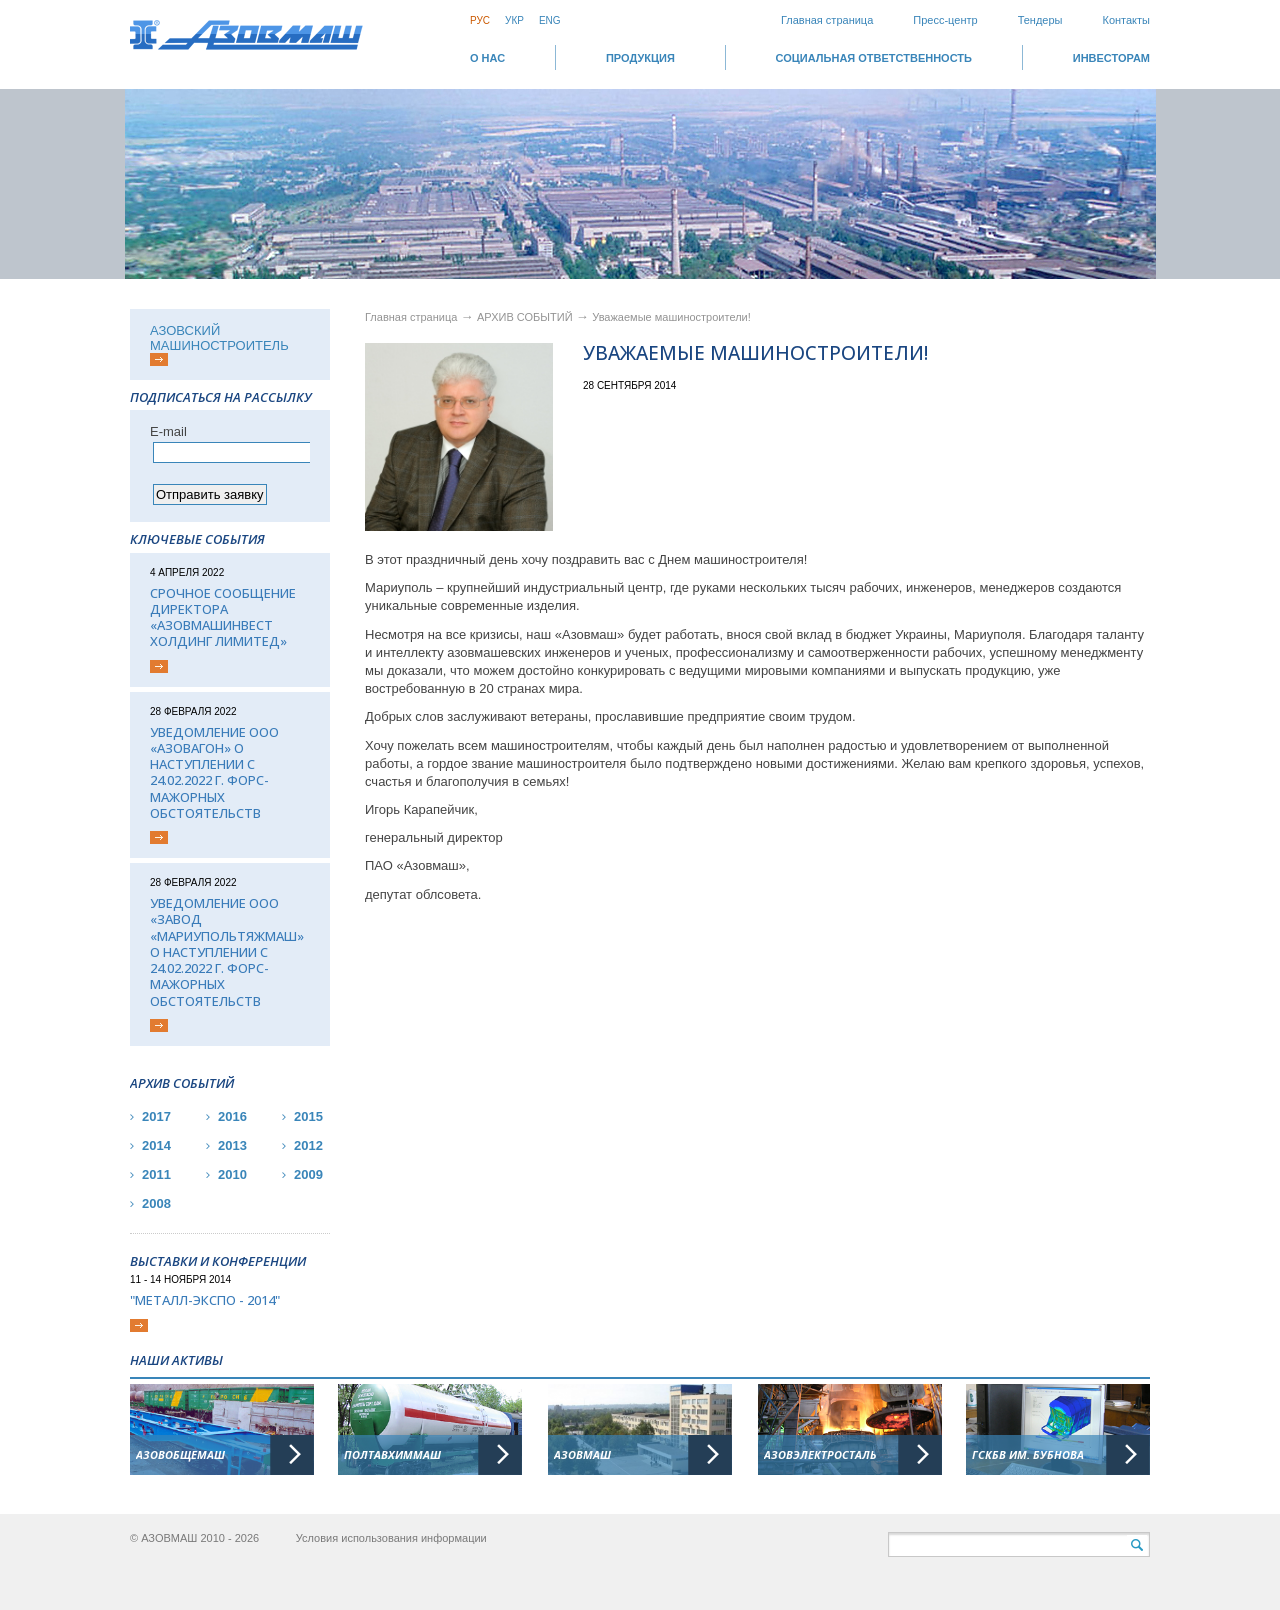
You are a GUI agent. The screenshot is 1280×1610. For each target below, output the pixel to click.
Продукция (640, 58)
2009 (308, 1174)
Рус (480, 20)
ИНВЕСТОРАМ (1111, 58)
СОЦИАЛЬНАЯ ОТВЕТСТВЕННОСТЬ (874, 58)
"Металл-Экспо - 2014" (205, 1300)
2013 (232, 1145)
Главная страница (827, 20)
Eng (550, 20)
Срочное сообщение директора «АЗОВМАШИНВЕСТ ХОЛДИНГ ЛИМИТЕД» (223, 617)
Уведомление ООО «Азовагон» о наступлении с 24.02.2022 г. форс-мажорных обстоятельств (214, 773)
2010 (232, 1174)
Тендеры (1040, 20)
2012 (308, 1145)
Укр (514, 20)
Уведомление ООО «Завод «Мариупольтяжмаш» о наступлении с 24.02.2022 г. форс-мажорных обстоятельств (227, 952)
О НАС (487, 58)
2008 (156, 1203)
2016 (232, 1116)
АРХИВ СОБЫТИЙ (526, 317)
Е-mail (168, 431)
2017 (156, 1116)
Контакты (1126, 20)
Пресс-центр (945, 20)
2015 (308, 1116)
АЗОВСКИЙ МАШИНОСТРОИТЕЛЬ (219, 338)
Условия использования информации (391, 1538)
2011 (156, 1174)
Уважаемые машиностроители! (671, 317)
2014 (156, 1145)
